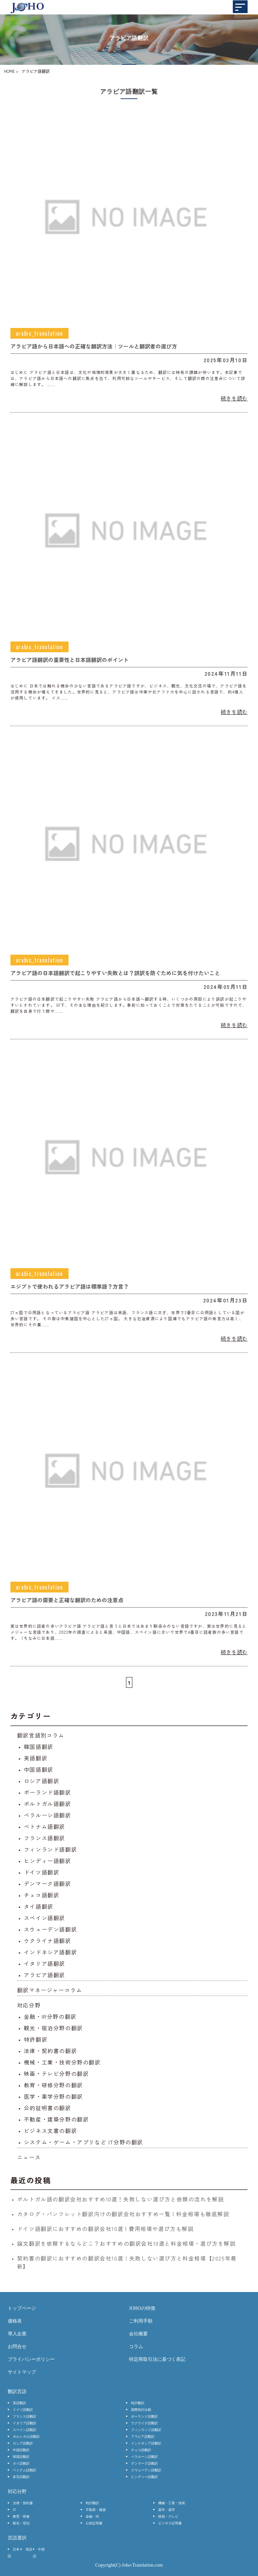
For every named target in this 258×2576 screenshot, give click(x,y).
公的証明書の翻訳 (47, 2108)
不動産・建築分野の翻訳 (56, 2119)
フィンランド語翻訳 (50, 1849)
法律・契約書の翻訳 (50, 2051)
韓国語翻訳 (38, 1747)
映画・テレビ (168, 2516)
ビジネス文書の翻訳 (50, 2131)
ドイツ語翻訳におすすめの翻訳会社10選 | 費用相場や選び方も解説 (105, 2229)
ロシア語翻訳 (41, 1781)
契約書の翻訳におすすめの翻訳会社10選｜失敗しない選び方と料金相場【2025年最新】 (127, 2262)
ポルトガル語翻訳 (47, 1804)
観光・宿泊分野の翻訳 (53, 2028)
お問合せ (17, 2346)
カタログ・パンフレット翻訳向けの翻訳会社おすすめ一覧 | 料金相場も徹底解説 (123, 2214)
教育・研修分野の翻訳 (53, 2085)
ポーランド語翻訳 (47, 1792)
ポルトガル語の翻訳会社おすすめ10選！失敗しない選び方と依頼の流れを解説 (120, 2199)
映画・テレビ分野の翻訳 (56, 2073)
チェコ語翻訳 (41, 1895)
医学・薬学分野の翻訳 (53, 2096)
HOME (9, 71)
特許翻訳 (35, 2039)
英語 (29, 2549)
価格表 (15, 2321)
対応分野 (29, 2005)
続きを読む (234, 398)
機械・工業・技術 (171, 2503)
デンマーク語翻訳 (47, 1883)
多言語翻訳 (21, 2477)
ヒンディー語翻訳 (47, 1861)
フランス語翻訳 (44, 1838)
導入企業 (17, 2333)
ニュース (29, 2157)
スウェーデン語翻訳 (50, 1929)
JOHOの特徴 (142, 2308)
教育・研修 (21, 2516)
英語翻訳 (35, 1758)
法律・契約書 (23, 2503)
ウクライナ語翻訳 (47, 1941)
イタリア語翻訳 (44, 1963)
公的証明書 (94, 2523)
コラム (136, 2346)
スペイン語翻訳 (44, 1918)
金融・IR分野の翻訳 (50, 2016)
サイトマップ (22, 2372)
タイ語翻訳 (38, 1906)
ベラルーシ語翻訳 (47, 1815)
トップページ (22, 2308)
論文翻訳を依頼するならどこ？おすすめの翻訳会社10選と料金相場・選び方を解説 (126, 2243)
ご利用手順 (141, 2321)
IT (14, 2510)
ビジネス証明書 (170, 2523)
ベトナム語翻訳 (44, 1826)
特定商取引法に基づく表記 (157, 2359)
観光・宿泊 (21, 2523)
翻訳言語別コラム (40, 1735)
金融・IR (92, 2516)
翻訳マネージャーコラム (49, 1990)
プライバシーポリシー (31, 2359)
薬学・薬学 (166, 2510)
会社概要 (138, 2333)
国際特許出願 (141, 2410)
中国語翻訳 (38, 1769)
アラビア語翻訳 (44, 1975)
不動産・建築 (96, 2510)
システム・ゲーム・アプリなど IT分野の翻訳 (83, 2142)
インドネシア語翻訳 (50, 1952)
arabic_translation (39, 333)
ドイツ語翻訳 (41, 1872)
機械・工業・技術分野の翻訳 (62, 2062)
